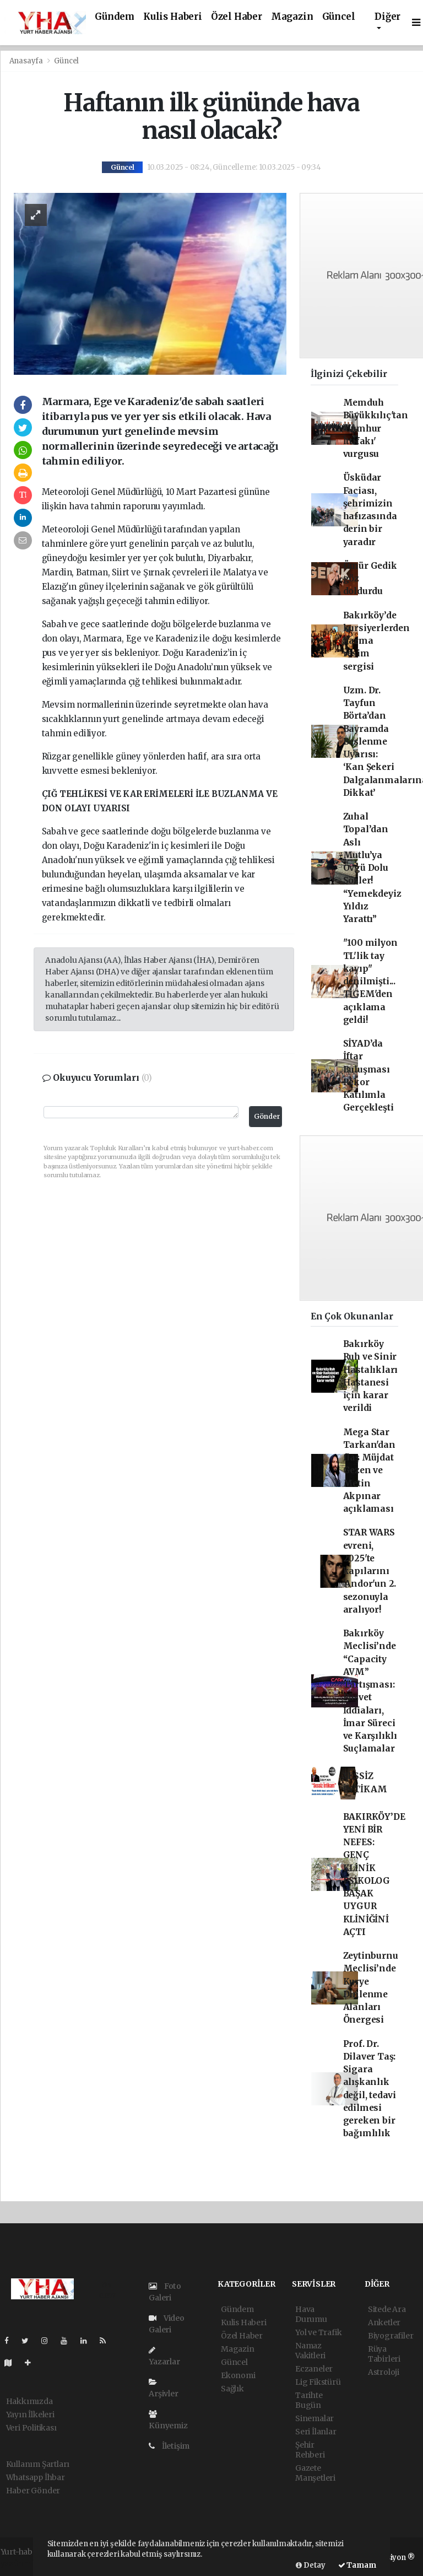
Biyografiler (391, 2336)
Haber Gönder (33, 2491)
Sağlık (232, 2389)
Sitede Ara (387, 2309)
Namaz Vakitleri (310, 2351)
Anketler (384, 2322)
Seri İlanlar (316, 2432)
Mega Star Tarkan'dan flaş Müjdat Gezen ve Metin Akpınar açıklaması (369, 1471)
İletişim (169, 2446)
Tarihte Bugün (309, 2400)
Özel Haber (236, 17)
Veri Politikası (31, 2428)
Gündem (114, 17)
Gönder (267, 1116)
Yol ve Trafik (318, 2332)
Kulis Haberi (172, 17)
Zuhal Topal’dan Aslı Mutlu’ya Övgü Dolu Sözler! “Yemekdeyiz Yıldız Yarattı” (372, 867)
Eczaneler (314, 2369)
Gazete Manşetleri (315, 2473)
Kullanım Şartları (38, 2464)
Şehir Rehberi (310, 2450)
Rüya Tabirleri (384, 2354)
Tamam (357, 2565)
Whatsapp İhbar (35, 2477)
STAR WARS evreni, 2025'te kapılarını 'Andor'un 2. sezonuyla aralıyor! (370, 1571)
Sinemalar (314, 2418)
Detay (311, 2565)
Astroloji (383, 2372)
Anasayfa (27, 61)
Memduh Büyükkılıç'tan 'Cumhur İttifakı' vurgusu (375, 428)
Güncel (338, 17)
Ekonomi (238, 2375)
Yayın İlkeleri (30, 2414)
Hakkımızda (29, 2401)
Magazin (292, 17)
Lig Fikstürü (318, 2382)
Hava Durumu (311, 2314)
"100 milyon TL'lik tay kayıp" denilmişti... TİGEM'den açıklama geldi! (370, 981)
